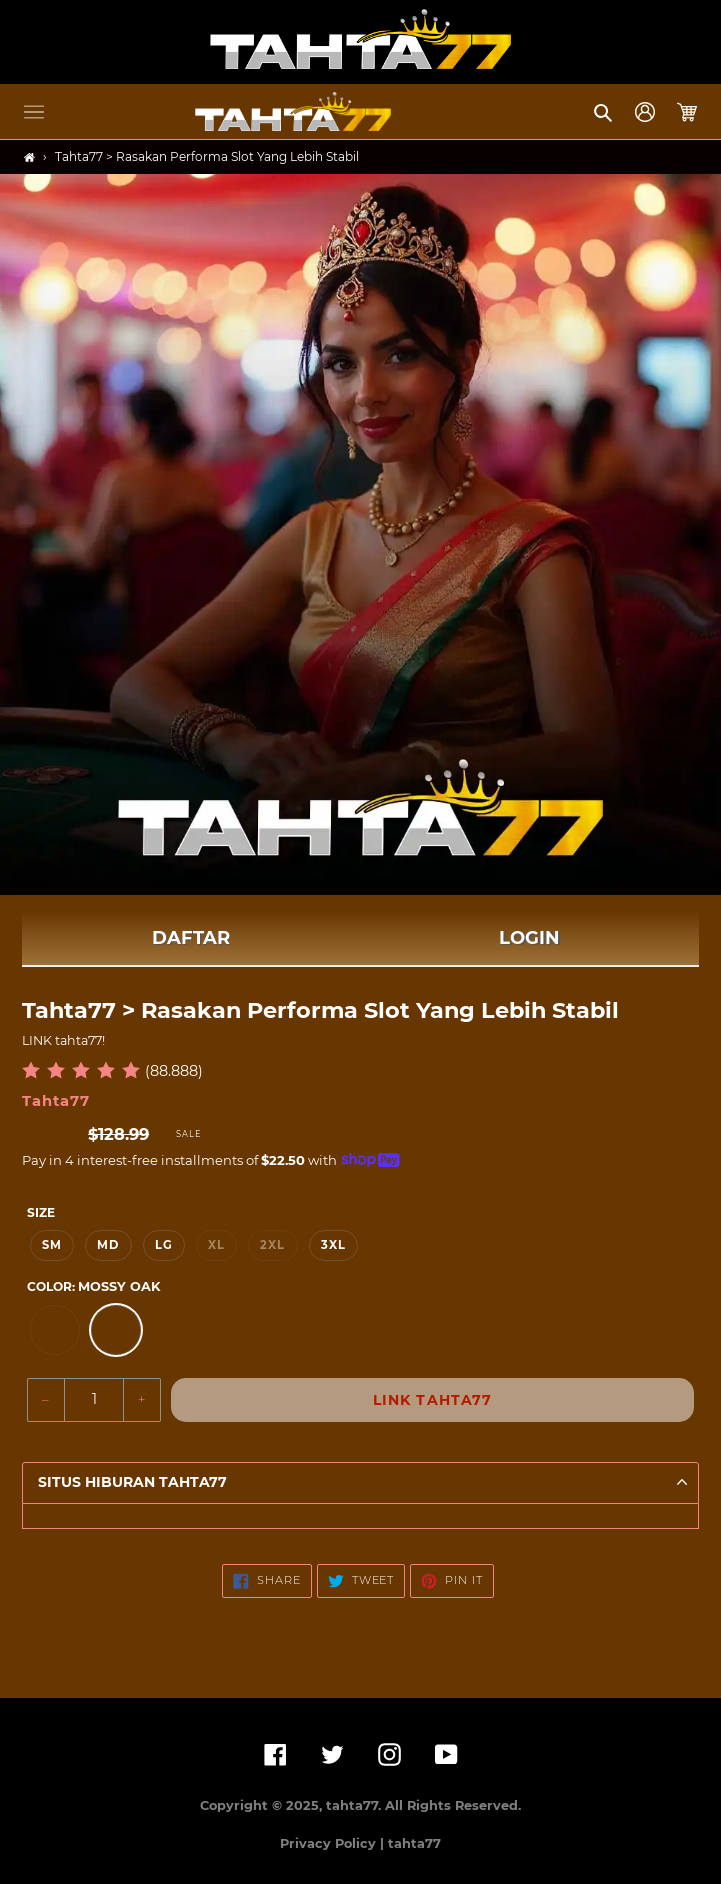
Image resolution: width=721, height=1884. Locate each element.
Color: (93, 1286)
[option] (55, 1330)
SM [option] (52, 1245)
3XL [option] (333, 1245)
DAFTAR (191, 938)
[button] (34, 112)
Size (41, 1212)
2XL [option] (272, 1245)
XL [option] (216, 1245)
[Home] (29, 157)
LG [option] (164, 1245)
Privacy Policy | (334, 1843)
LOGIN (529, 938)
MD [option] (108, 1245)
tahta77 (414, 1843)
